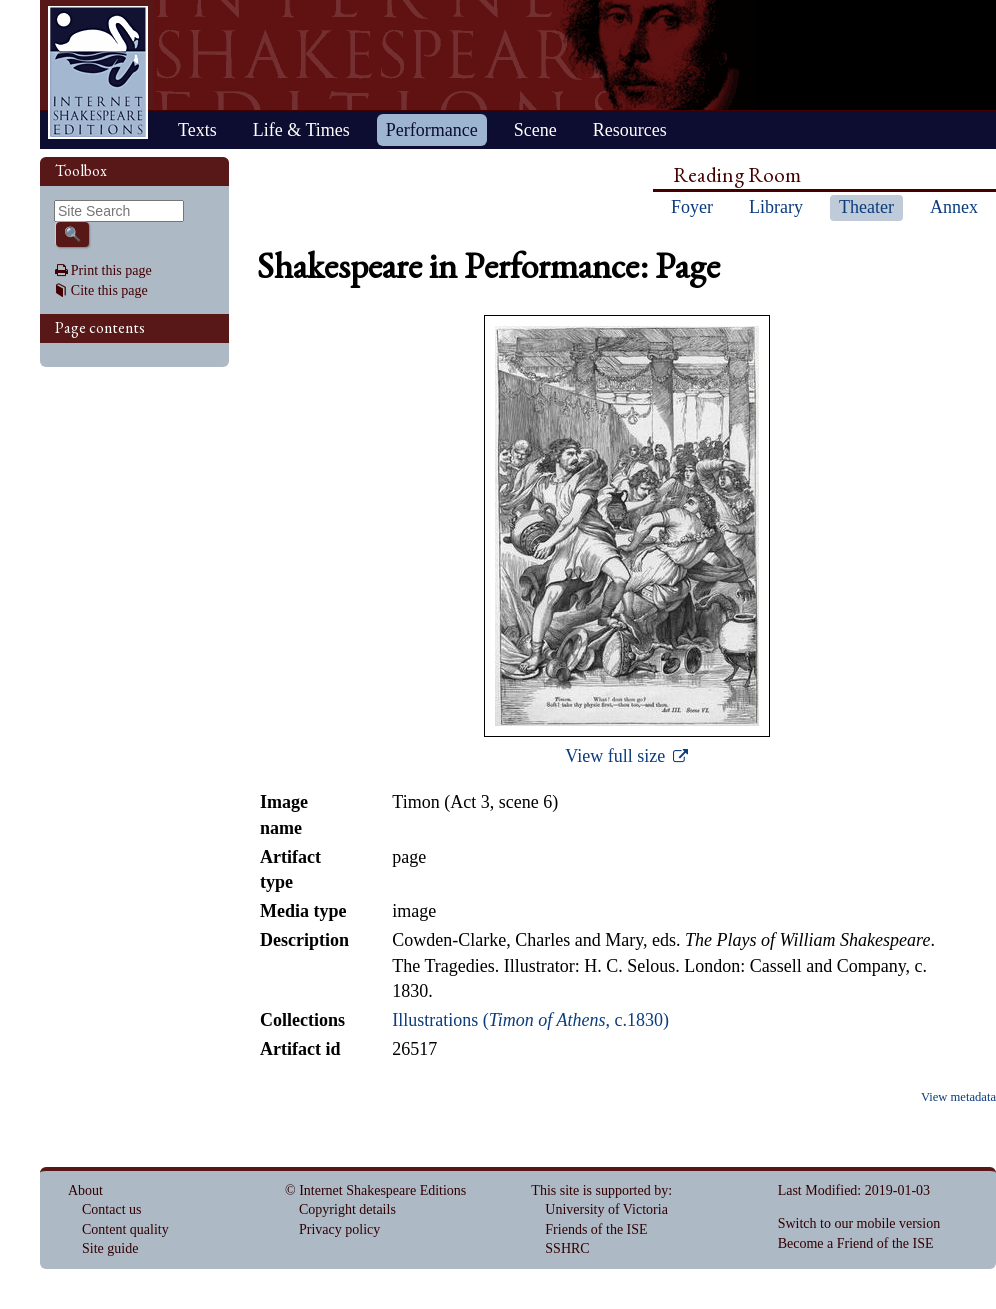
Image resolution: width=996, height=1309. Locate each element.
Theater (866, 207)
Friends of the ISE (596, 1229)
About (85, 1190)
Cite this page (109, 290)
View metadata (958, 1097)
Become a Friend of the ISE (856, 1243)
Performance (432, 130)
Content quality (125, 1229)
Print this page (111, 270)
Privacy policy (339, 1229)
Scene (535, 130)
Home (98, 72)
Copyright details (347, 1209)
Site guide (110, 1248)
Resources (630, 130)
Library (776, 207)
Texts (197, 130)
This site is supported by (599, 1190)
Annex (954, 207)
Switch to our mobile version (859, 1223)
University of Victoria (606, 1209)
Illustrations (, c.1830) (530, 1020)
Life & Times (301, 130)
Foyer (692, 207)
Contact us (112, 1209)
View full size (617, 756)
